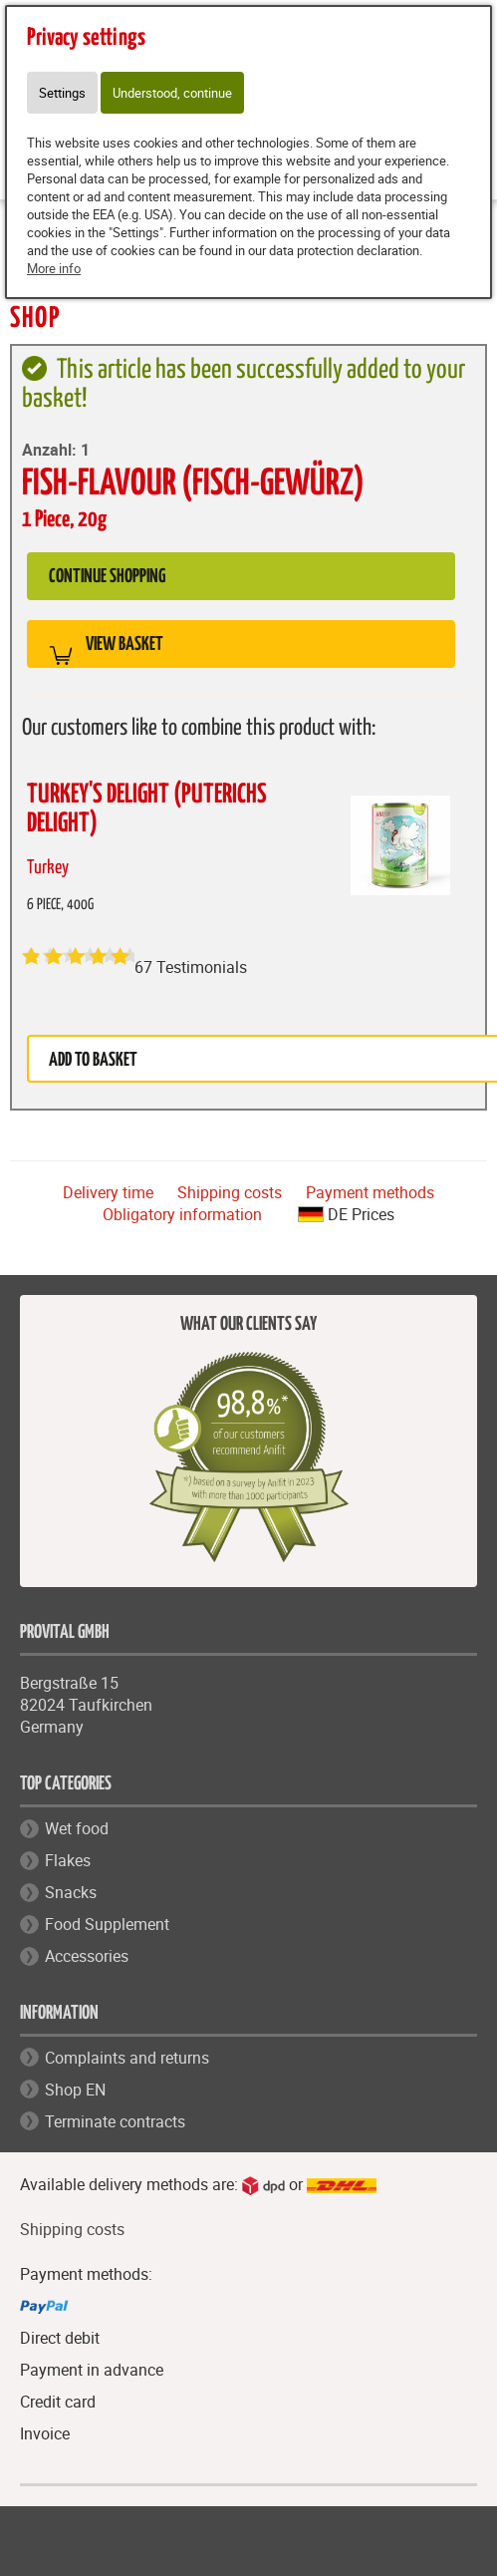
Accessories (86, 1956)
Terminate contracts (115, 2121)
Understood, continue (172, 93)
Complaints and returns (127, 2058)
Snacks (71, 1892)
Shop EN (75, 2089)
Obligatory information (182, 1214)
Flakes (68, 1860)
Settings (62, 93)
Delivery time (108, 1192)
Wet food (77, 1828)
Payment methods (370, 1192)
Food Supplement (107, 1924)
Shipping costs (229, 1192)
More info (54, 268)
